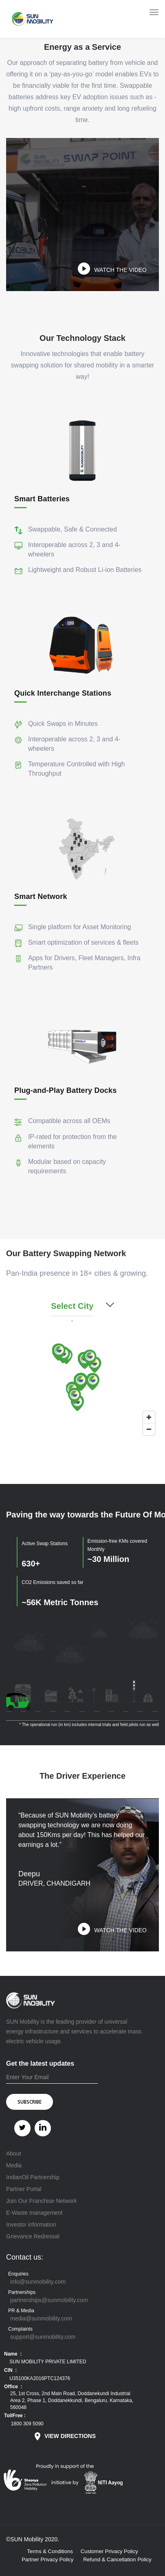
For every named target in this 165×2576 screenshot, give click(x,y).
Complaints (20, 2329)
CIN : (10, 2370)
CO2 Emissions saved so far (52, 1582)
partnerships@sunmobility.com (49, 2300)
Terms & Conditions (50, 2551)
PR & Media (21, 2311)
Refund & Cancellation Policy (117, 2559)
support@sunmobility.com (42, 2337)
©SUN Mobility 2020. (32, 2539)
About (13, 2153)
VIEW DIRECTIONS (64, 2436)
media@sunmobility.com (41, 2318)
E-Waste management (34, 2212)
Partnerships (21, 2292)
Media (14, 2165)
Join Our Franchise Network (41, 2201)
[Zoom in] (149, 1417)
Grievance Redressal (32, 2236)
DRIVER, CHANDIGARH (54, 1883)
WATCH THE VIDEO (120, 270)
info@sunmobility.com (38, 2281)
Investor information (31, 2224)
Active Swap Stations (45, 1543)
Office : (13, 2386)
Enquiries (18, 2274)
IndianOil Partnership (32, 2177)
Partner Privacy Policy (47, 2559)
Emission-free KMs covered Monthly (117, 1545)
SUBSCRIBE (30, 2101)
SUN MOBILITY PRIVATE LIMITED (47, 2362)
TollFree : (15, 2415)
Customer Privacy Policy (109, 2551)
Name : (13, 2354)
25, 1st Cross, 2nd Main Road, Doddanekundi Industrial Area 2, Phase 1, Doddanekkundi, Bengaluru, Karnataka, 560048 (71, 2400)
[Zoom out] (149, 1429)
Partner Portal (23, 2189)
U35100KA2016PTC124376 (39, 2378)
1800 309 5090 (26, 2424)
